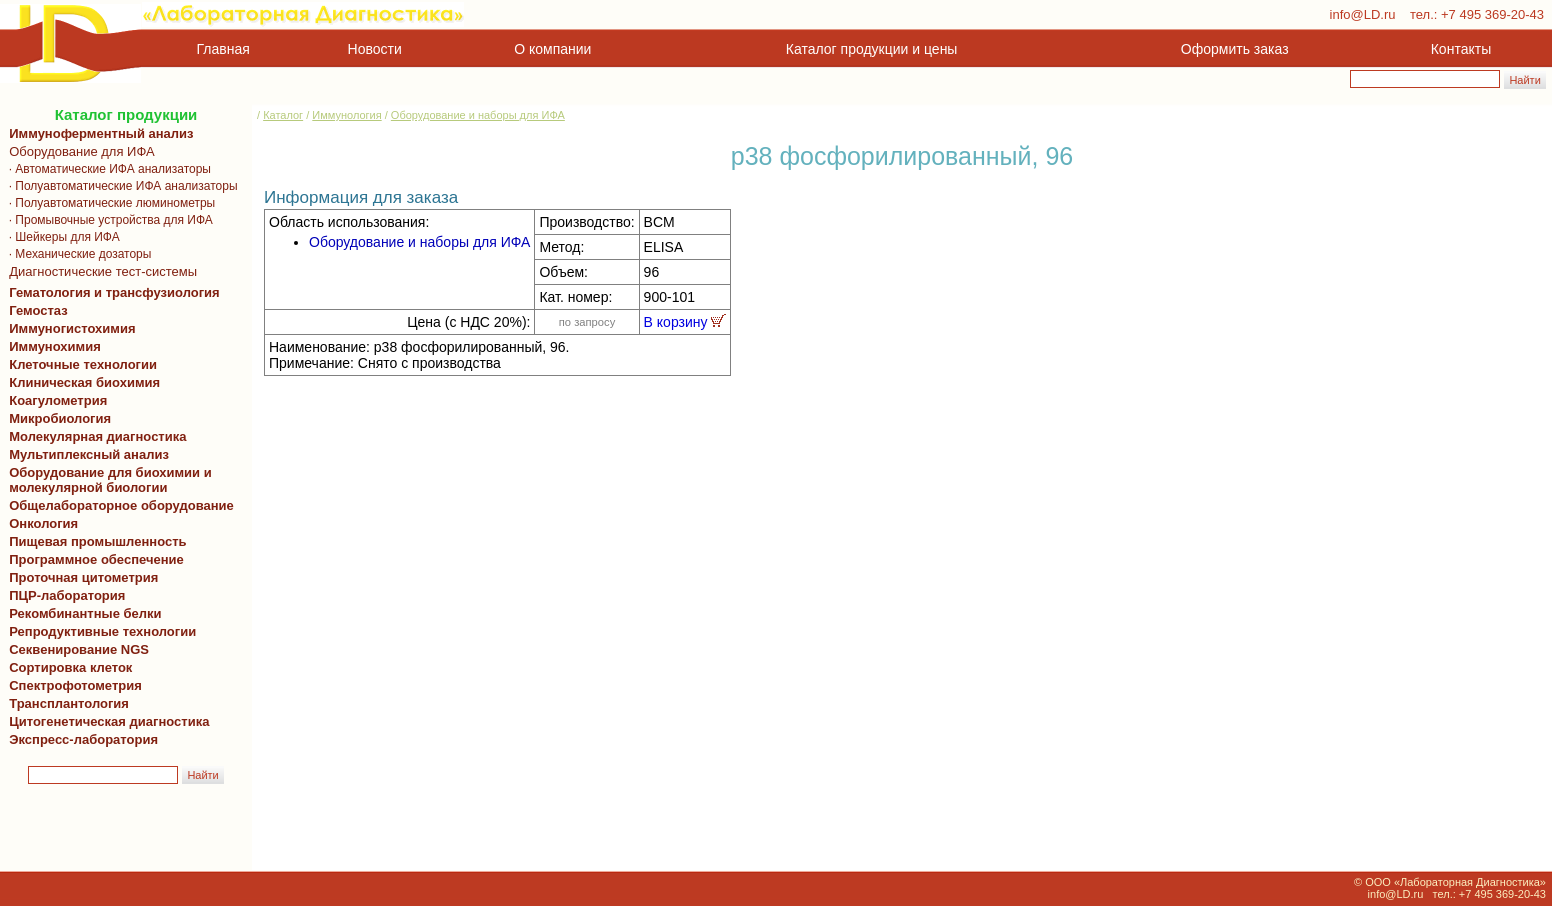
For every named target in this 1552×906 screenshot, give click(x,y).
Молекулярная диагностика (94, 436)
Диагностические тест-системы (99, 271)
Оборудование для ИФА (78, 151)
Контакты (1461, 49)
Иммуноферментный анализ (101, 133)
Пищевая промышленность (98, 541)
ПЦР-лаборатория (63, 595)
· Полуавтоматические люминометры (108, 203)
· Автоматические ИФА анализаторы (106, 169)
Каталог (283, 115)
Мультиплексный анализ (89, 454)
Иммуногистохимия (69, 328)
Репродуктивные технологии (99, 631)
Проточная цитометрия (80, 577)
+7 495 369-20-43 (1492, 14)
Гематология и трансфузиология (111, 292)
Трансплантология (65, 703)
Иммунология (346, 115)
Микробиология (60, 418)
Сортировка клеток (67, 667)
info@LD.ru (1363, 14)
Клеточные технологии (79, 364)
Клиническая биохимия (81, 382)
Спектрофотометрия (75, 685)
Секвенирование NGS (75, 649)
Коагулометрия (58, 400)
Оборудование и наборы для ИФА (478, 115)
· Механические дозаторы (76, 254)
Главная (223, 49)
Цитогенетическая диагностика (105, 721)
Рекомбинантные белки (82, 613)
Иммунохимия (55, 346)
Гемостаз (38, 310)
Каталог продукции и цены (871, 49)
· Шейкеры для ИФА (61, 237)
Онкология (43, 523)
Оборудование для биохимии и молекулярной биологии (107, 480)
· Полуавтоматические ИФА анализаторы (120, 186)
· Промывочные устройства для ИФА (107, 220)
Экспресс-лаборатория (83, 739)
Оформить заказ (1235, 49)
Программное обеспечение (96, 559)
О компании (550, 49)
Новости (375, 49)
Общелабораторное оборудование (118, 505)
